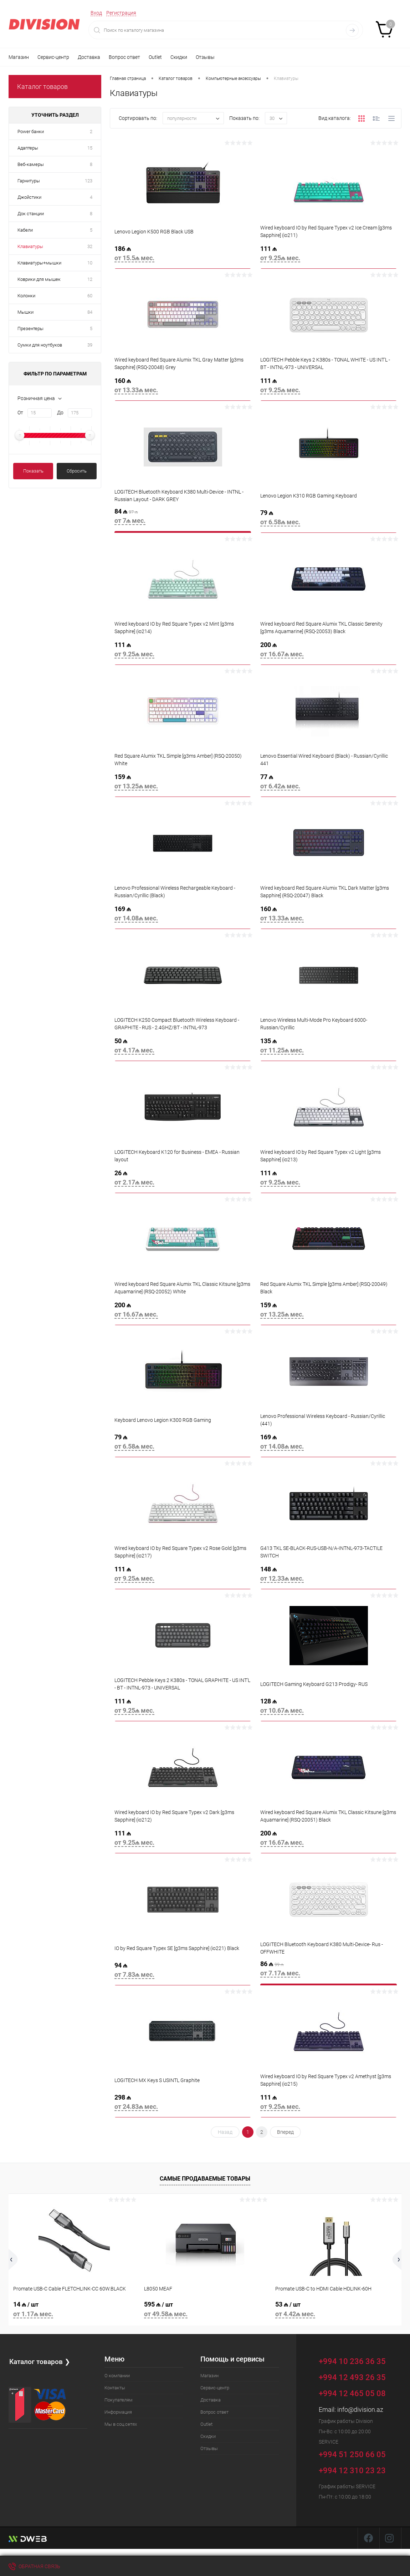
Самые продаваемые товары (205, 2178)
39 (89, 345)
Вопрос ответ (124, 57)
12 (89, 279)
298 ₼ (182, 2104)
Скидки (178, 57)
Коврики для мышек (39, 279)
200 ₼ (328, 652)
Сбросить (77, 471)
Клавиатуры (30, 246)
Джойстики (29, 197)
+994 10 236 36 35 (357, 2360)
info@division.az (360, 2409)
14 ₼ (74, 2310)
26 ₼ (182, 1180)
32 (89, 246)
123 (88, 180)
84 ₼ (182, 518)
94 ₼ (182, 1972)
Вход (96, 13)
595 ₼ (205, 2310)
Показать (33, 471)
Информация (118, 2412)
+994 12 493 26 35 (352, 2377)
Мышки (25, 312)
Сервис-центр (53, 57)
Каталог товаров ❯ (40, 2361)
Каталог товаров (42, 86)
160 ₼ (182, 388)
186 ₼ (182, 256)
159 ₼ (182, 784)
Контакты (114, 2387)
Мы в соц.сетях (120, 2424)
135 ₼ (328, 1048)
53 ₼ (336, 2310)
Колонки (26, 295)
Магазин (19, 57)
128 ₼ (328, 1708)
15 (89, 148)
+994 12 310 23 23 (352, 2470)
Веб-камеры (30, 164)
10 (89, 263)
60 (89, 295)
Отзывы (205, 57)
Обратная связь (34, 2566)
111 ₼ (328, 256)
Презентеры (30, 328)
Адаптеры (27, 148)
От (20, 412)
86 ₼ (328, 1971)
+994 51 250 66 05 (357, 2453)
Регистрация (121, 13)
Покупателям (118, 2400)
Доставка (89, 57)
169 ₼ (182, 916)
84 (89, 312)
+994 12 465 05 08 (352, 2393)
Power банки (30, 131)
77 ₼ (328, 784)
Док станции (30, 213)
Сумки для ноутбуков (39, 345)
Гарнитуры (28, 180)
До (60, 412)
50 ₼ (182, 1048)
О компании (117, 2375)
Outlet (155, 57)
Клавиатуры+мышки (39, 263)
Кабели (25, 230)
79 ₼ (328, 520)
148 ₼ (328, 1576)
